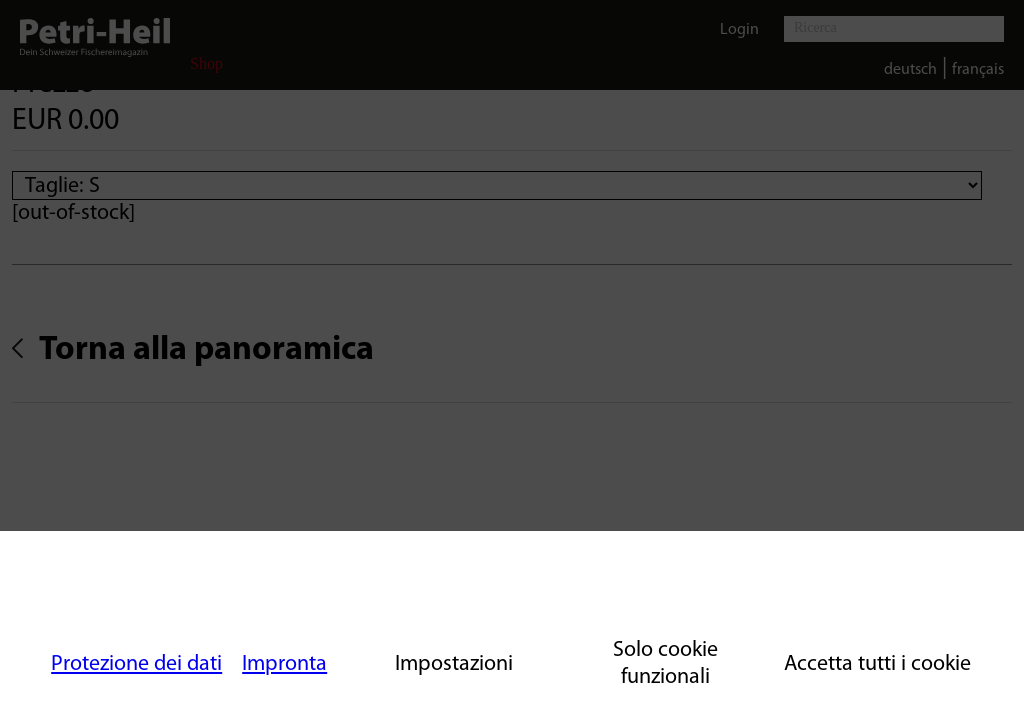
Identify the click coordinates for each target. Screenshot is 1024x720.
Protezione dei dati (136, 664)
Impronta (284, 664)
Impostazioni (454, 664)
